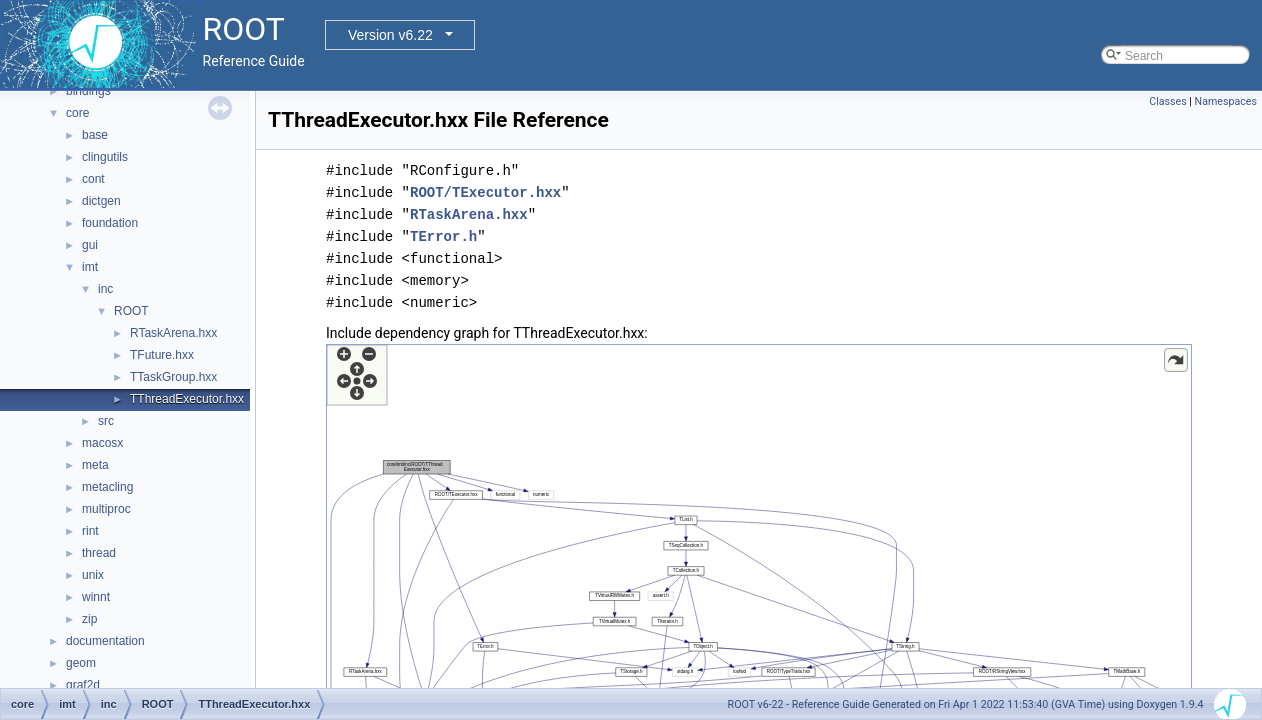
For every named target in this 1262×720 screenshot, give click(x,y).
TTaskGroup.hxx (173, 377)
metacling (107, 487)
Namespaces (1226, 101)
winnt (96, 597)
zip (89, 619)
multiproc (106, 509)
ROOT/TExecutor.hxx (485, 192)
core (77, 113)
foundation (110, 223)
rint (90, 531)
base (95, 135)
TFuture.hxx (162, 355)
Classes (1167, 101)
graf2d (83, 685)
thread (99, 553)
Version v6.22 (390, 35)
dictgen (101, 201)
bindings (88, 91)
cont (93, 179)
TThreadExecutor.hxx (187, 399)
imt (90, 267)
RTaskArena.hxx (173, 333)
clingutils (105, 157)
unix (93, 575)
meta (95, 465)
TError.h (443, 236)
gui (90, 245)
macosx (102, 443)
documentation (105, 641)
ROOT (131, 311)
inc (105, 289)
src (106, 421)
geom (81, 663)
